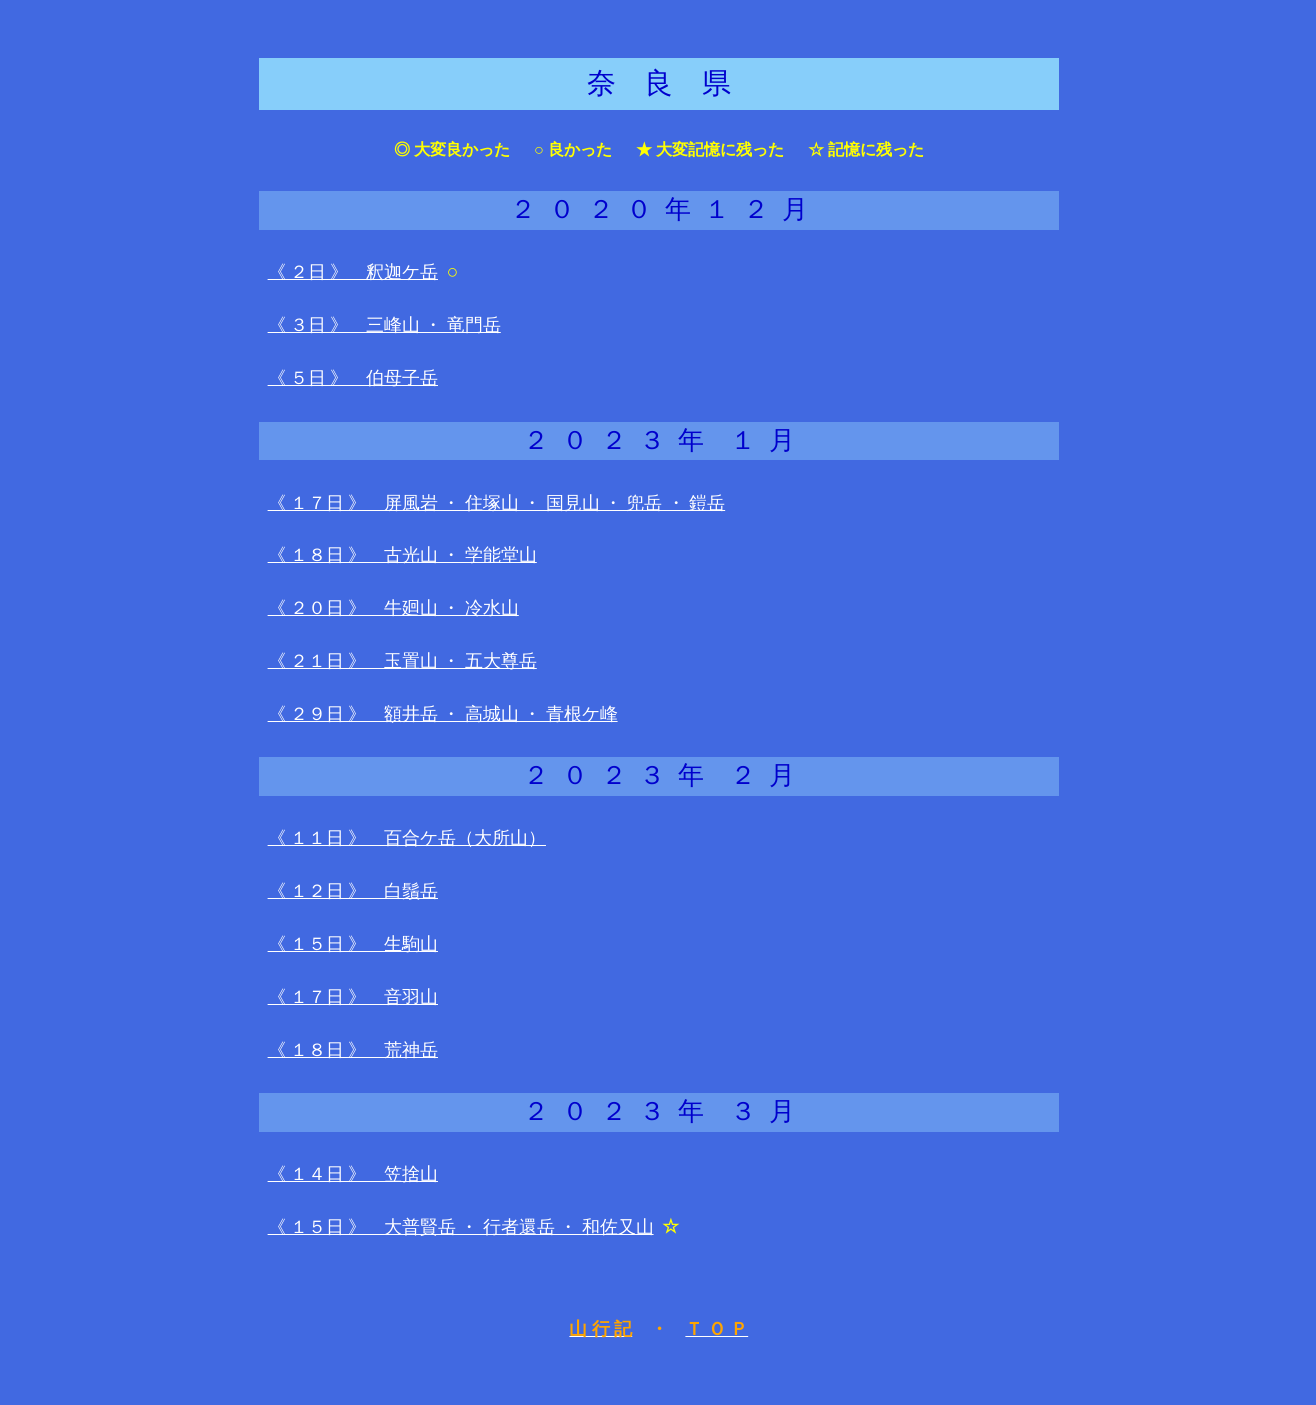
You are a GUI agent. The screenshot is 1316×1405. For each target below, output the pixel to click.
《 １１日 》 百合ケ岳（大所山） (407, 838)
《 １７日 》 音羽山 (353, 997)
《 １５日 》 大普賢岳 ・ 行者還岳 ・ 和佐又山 (461, 1227)
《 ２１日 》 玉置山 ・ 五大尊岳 (402, 661)
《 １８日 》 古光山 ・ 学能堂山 (402, 555)
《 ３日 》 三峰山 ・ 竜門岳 (384, 325)
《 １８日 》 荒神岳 (353, 1050)
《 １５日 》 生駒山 (353, 944)
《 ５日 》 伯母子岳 (353, 378)
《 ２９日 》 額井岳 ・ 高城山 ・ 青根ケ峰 (443, 714)
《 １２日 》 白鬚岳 (353, 891)
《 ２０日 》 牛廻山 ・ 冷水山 (393, 608)
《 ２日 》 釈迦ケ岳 (353, 272)
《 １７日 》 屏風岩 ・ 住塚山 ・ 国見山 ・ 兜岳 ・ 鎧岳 (497, 503)
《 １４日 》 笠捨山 (353, 1174)
